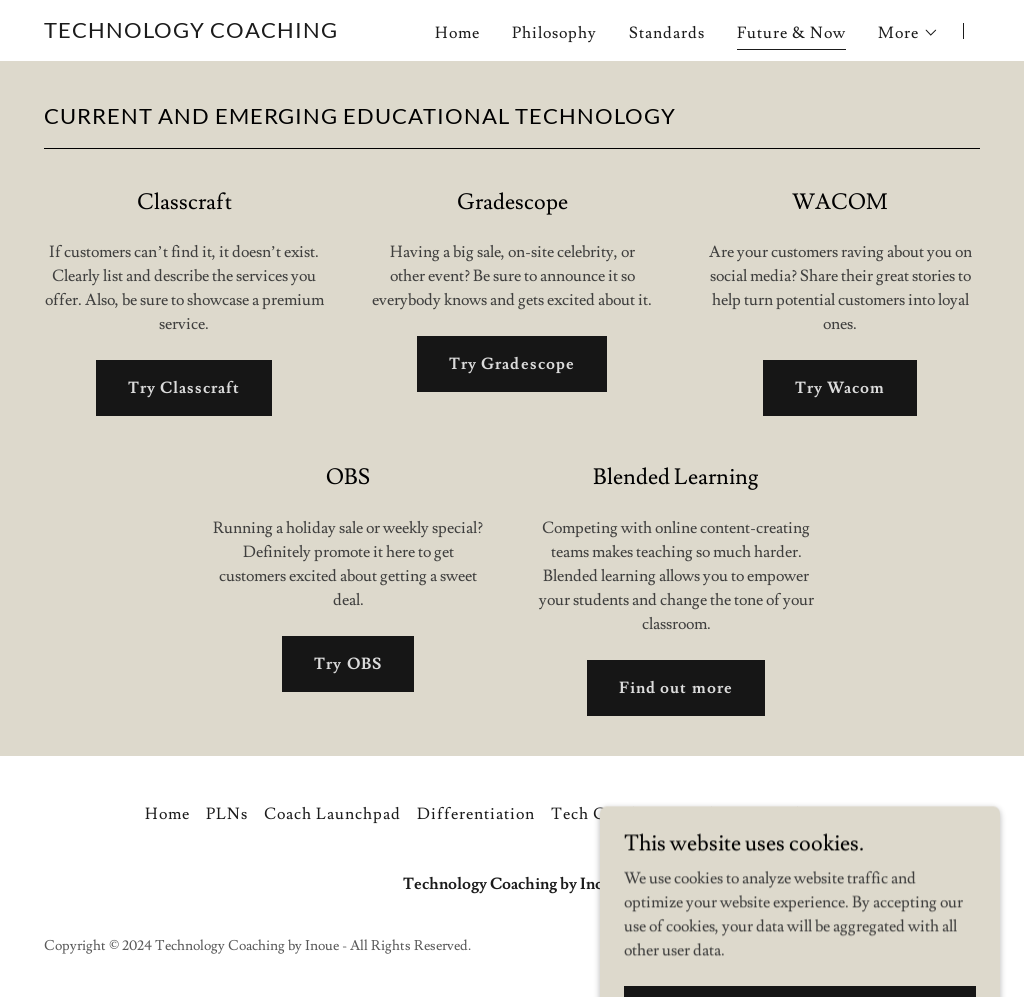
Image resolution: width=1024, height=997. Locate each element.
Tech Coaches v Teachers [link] (646, 814)
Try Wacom (840, 388)
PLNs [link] (227, 814)
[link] (191, 33)
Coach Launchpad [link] (332, 814)
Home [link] (457, 33)
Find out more (675, 688)
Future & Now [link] (791, 33)
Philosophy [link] (554, 33)
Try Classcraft (184, 388)
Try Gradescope (511, 364)
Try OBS (347, 664)
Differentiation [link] (476, 814)
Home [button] (167, 814)
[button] (908, 33)
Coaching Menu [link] (818, 814)
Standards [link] (667, 33)
